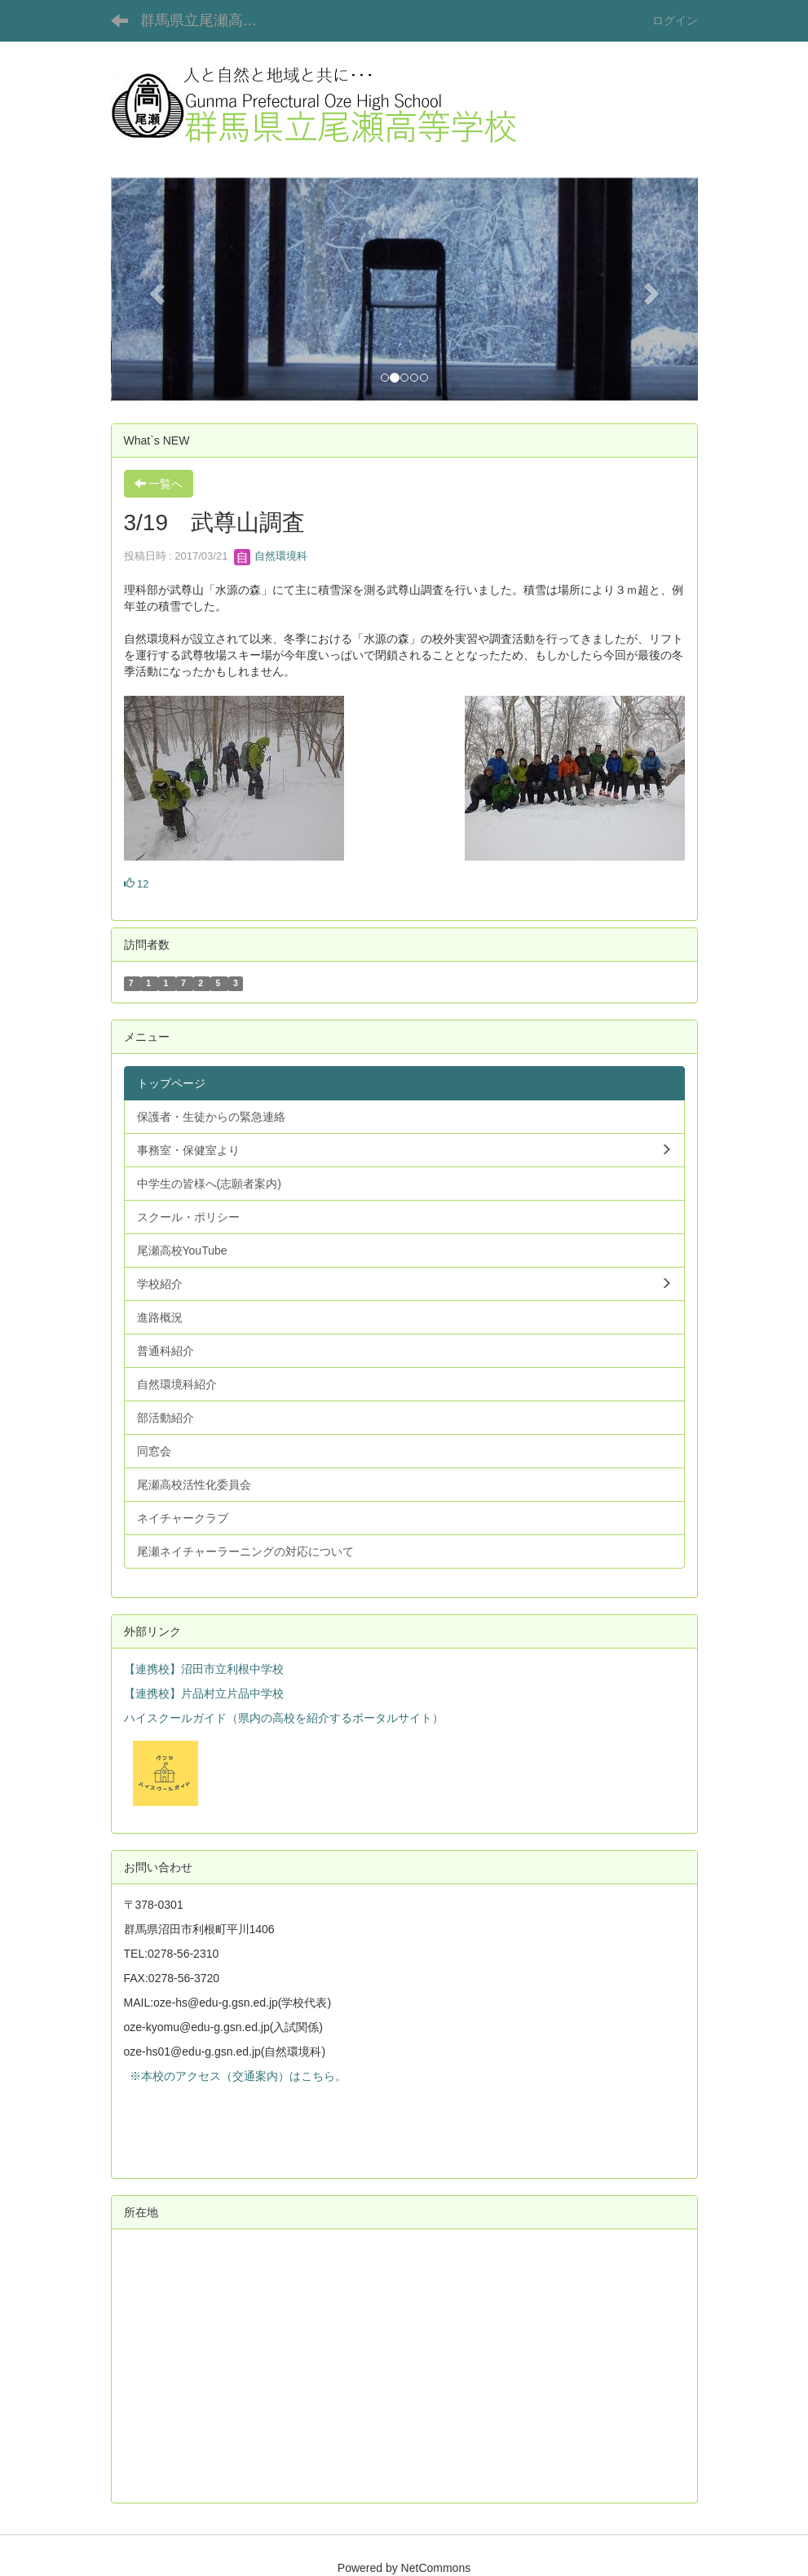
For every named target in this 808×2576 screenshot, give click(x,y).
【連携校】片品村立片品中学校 (204, 1693)
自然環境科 (271, 556)
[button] (155, 288)
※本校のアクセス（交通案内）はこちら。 (235, 2075)
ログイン (675, 20)
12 (136, 884)
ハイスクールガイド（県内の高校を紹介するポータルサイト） (284, 1717)
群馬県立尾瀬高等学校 (209, 20)
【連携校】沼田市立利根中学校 (204, 1668)
